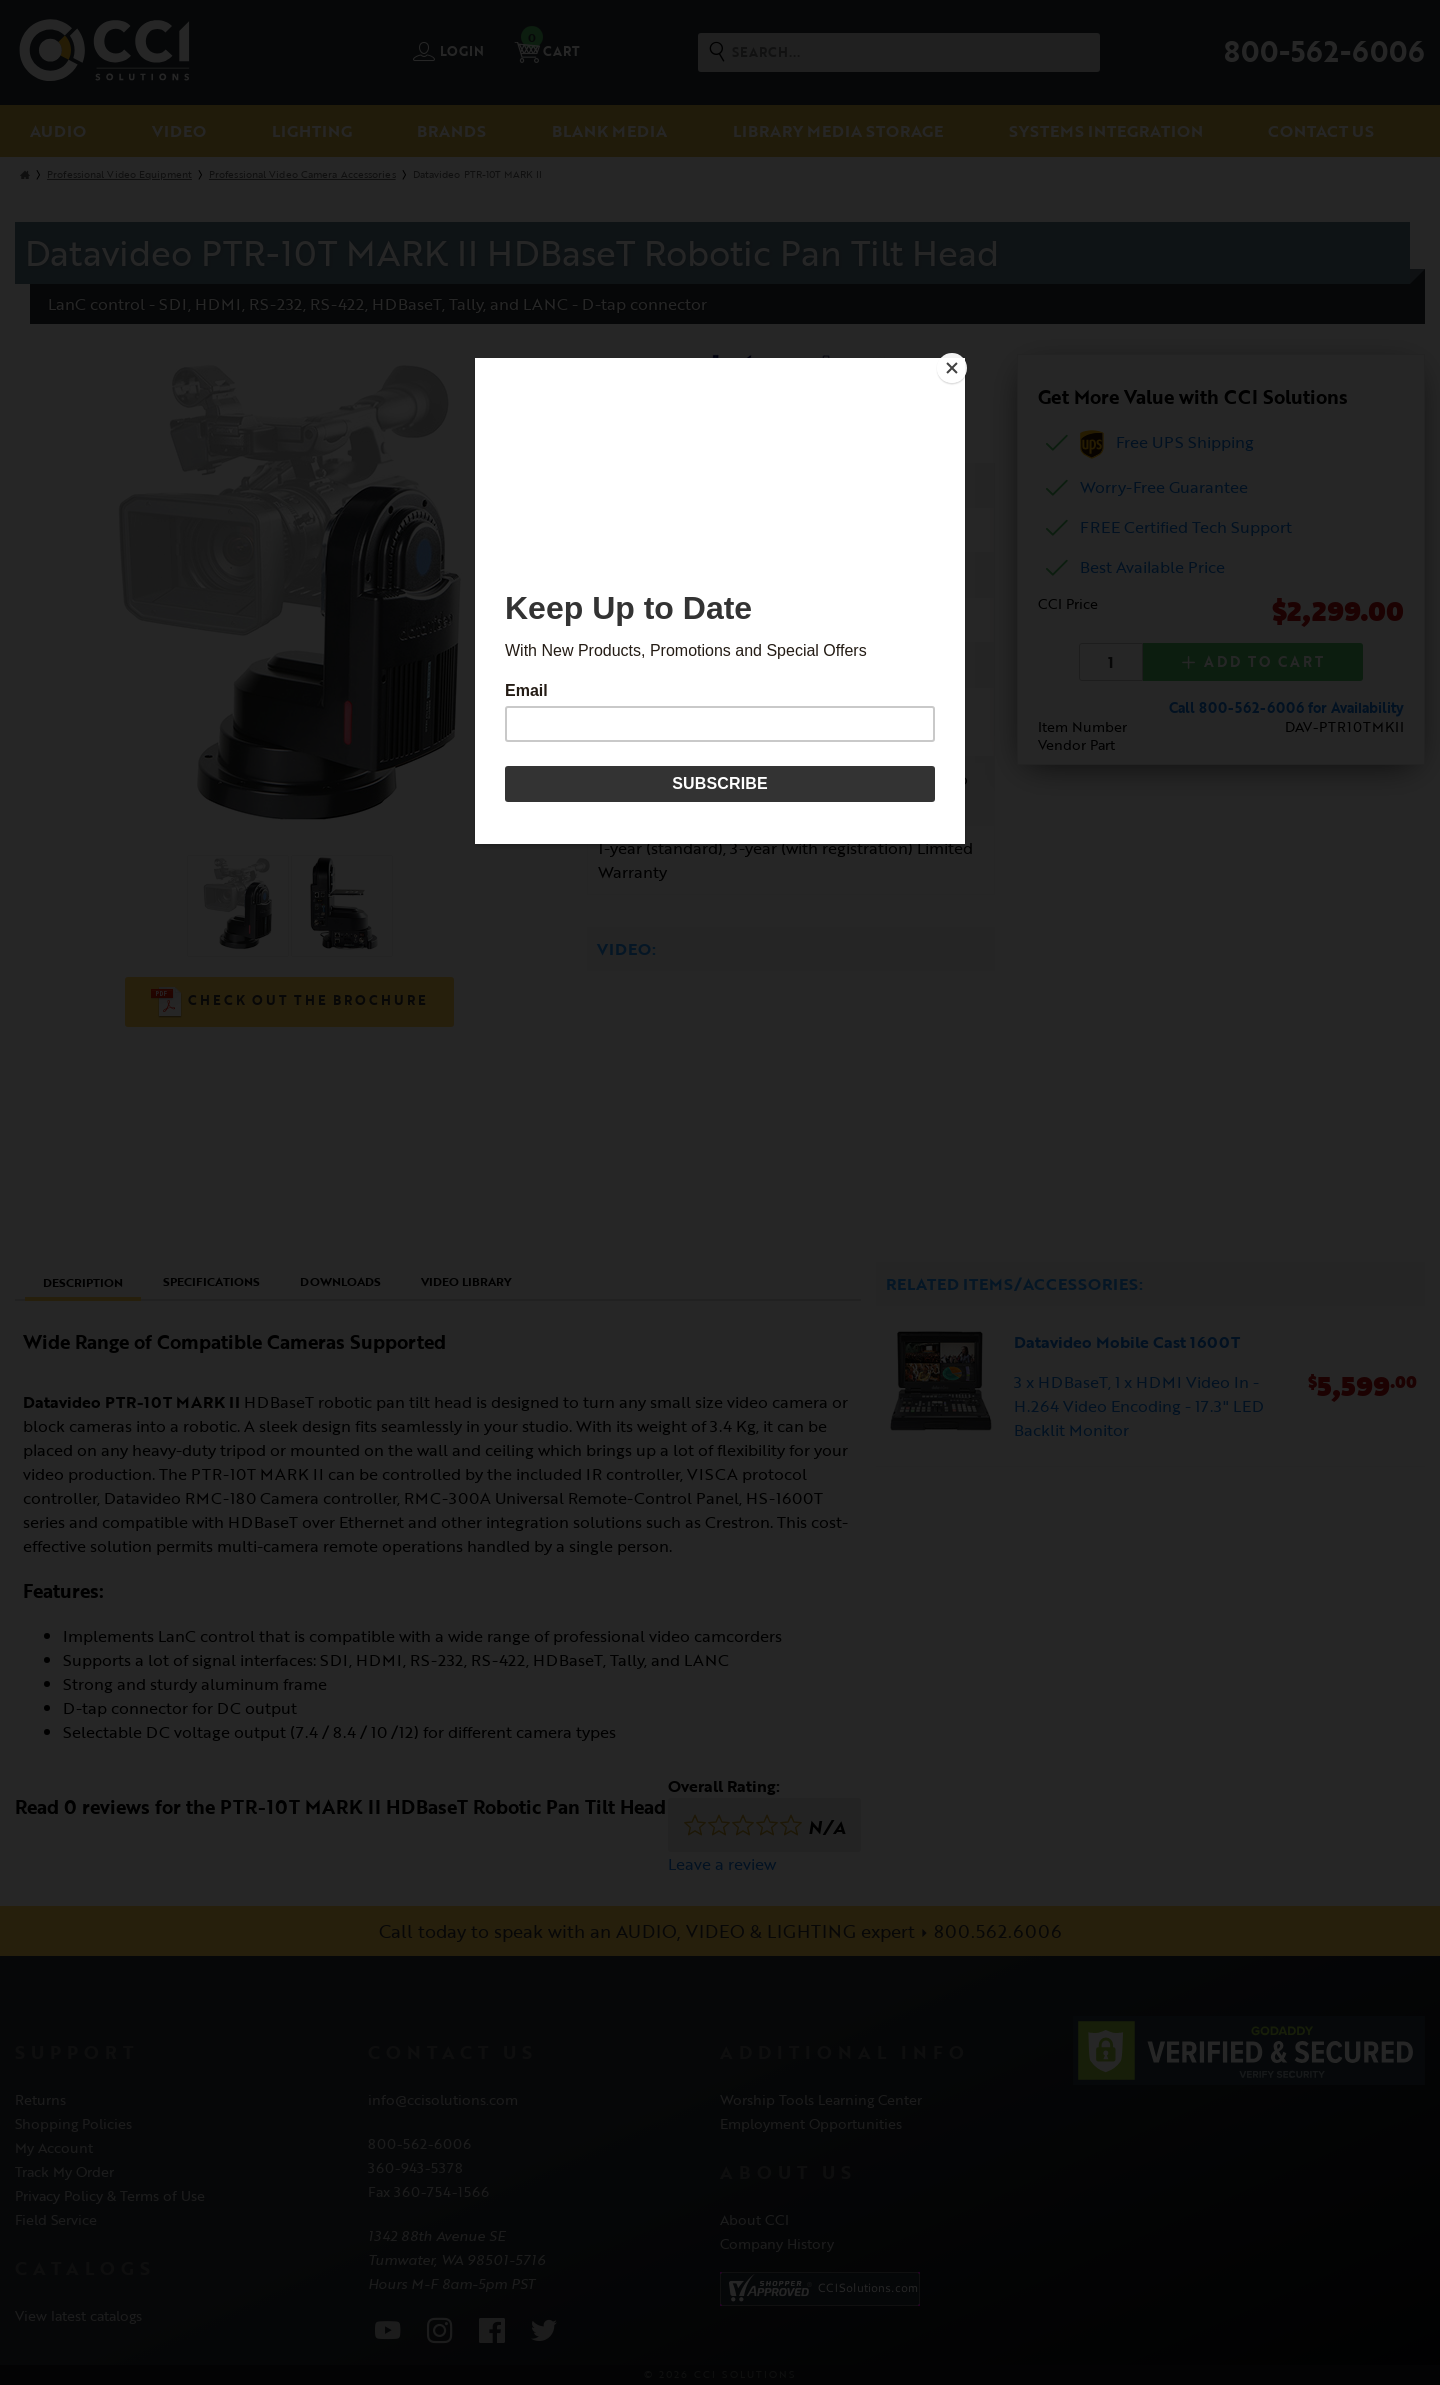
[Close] (960, 363)
